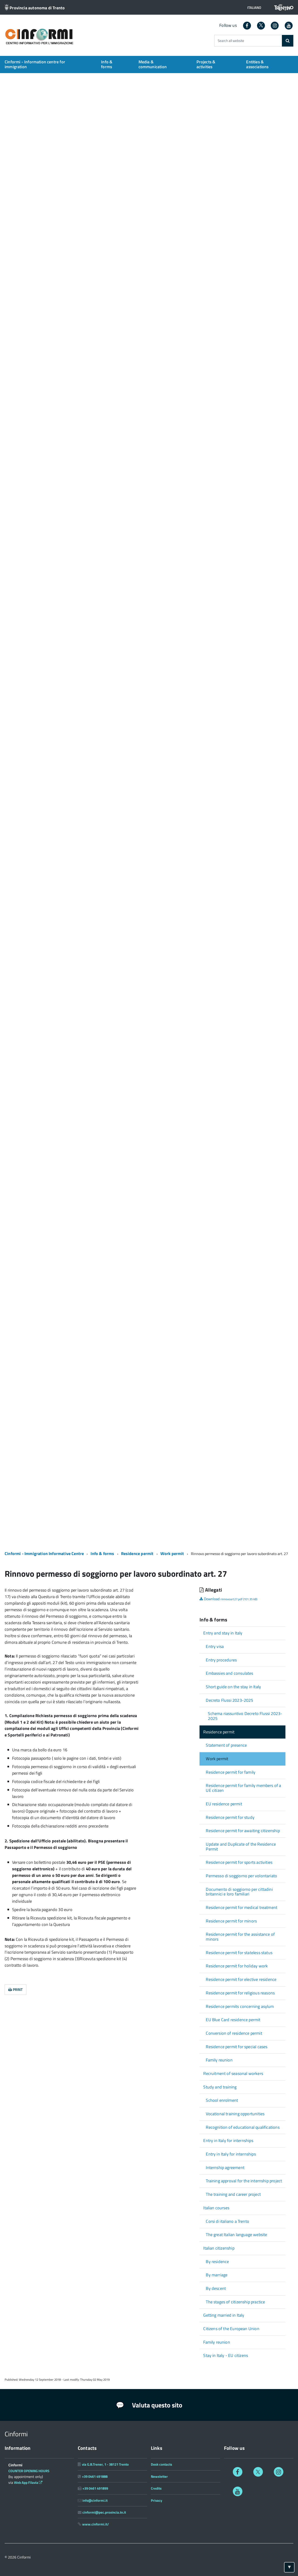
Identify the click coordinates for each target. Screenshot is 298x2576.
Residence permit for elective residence (241, 1979)
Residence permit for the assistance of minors (240, 1936)
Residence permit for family (230, 1772)
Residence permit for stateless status (239, 1952)
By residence (217, 2261)
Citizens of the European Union (231, 2328)
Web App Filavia (28, 2482)
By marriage (216, 2275)
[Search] (287, 41)
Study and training (220, 2087)
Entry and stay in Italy (222, 1633)
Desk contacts (161, 2464)
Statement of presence (226, 1745)
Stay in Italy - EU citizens (225, 2355)
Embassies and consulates (229, 1673)
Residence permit (138, 1553)
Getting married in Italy (223, 2315)
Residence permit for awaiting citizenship (243, 1830)
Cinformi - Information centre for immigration (35, 64)
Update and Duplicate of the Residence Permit (241, 1846)
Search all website (231, 41)
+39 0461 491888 (95, 2476)
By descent (216, 2288)
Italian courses (216, 2208)
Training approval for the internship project (244, 2181)
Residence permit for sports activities (239, 1862)
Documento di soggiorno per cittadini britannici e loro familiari (239, 1891)
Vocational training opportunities (235, 2114)
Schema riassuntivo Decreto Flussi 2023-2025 (245, 1716)
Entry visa (215, 1646)
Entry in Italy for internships (228, 2140)
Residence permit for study (230, 1817)
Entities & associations (257, 64)
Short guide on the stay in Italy (233, 1687)
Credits (156, 2488)
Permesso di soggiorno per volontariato (241, 1876)
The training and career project (233, 2194)
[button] (254, 8)
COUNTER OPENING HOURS (29, 2471)
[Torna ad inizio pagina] (289, 2567)
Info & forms (106, 64)
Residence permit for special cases (236, 2047)
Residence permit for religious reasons (240, 1993)
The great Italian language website (236, 2234)
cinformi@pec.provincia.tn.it (104, 2512)
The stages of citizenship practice (235, 2302)
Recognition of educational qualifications (242, 2127)
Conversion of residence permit (234, 2033)
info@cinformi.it (95, 2500)
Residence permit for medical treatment (241, 1907)
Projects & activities (206, 64)
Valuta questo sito (149, 2405)
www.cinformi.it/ (95, 2524)
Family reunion (219, 2060)
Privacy (156, 2500)
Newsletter (159, 2476)
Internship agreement (225, 2167)
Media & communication (153, 64)
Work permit (172, 1553)
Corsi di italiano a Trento (227, 2221)
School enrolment (222, 2100)
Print (15, 1989)
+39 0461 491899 (95, 2488)
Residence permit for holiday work (237, 1966)
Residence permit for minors (231, 1921)
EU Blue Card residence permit (233, 2020)
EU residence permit (224, 1804)
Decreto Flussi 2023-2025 (229, 1700)
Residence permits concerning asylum (240, 2006)
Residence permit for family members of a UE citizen (243, 1787)
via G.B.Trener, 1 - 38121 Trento (105, 2464)
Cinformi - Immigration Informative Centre (44, 1553)
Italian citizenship (218, 2248)
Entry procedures (221, 1660)
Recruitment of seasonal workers (233, 2073)
